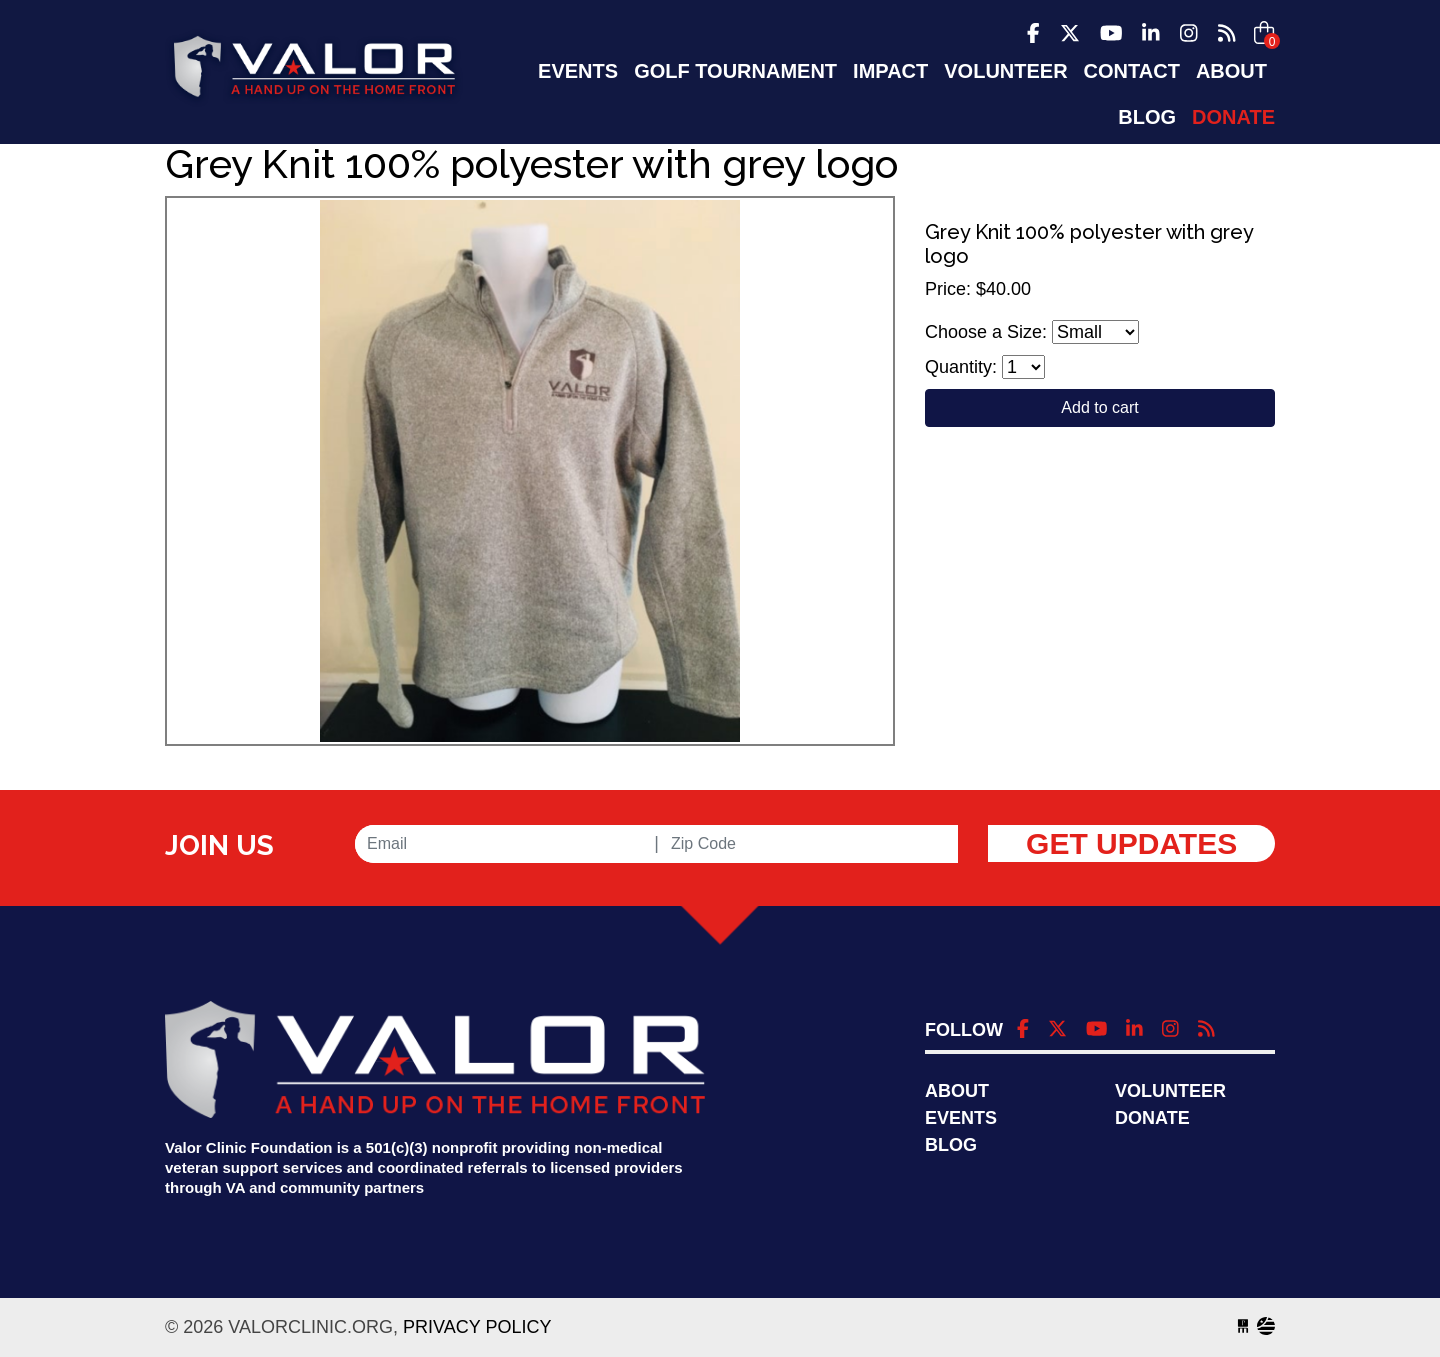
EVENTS (578, 71)
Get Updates (1131, 843)
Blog (1147, 117)
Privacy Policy (477, 1327)
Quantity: (961, 367)
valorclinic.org (314, 74)
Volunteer (1005, 71)
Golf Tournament (735, 71)
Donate (1233, 117)
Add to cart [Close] (1099, 407)
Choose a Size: (986, 332)
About (1231, 71)
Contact (1132, 71)
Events (961, 1118)
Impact (890, 71)
